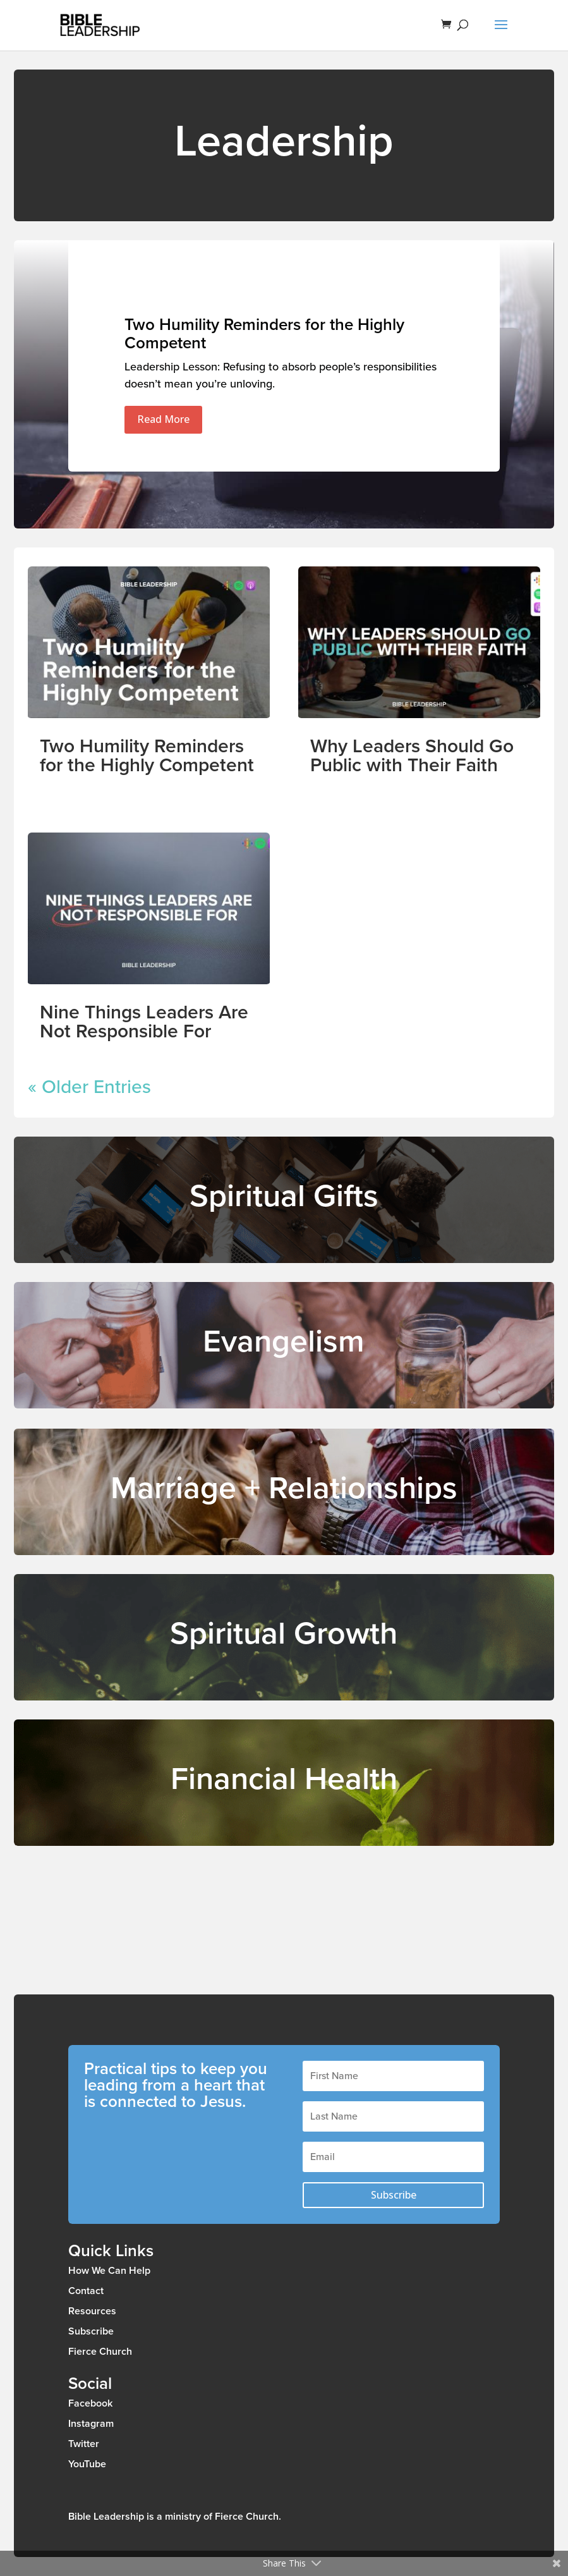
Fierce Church (100, 2351)
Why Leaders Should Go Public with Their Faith (412, 756)
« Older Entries (89, 1087)
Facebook (90, 2403)
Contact (86, 2291)
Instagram (91, 2423)
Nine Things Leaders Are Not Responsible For (144, 1022)
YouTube (87, 2464)
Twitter (83, 2444)
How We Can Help (109, 2270)
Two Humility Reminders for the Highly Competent (264, 334)
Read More (163, 419)
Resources (92, 2311)
